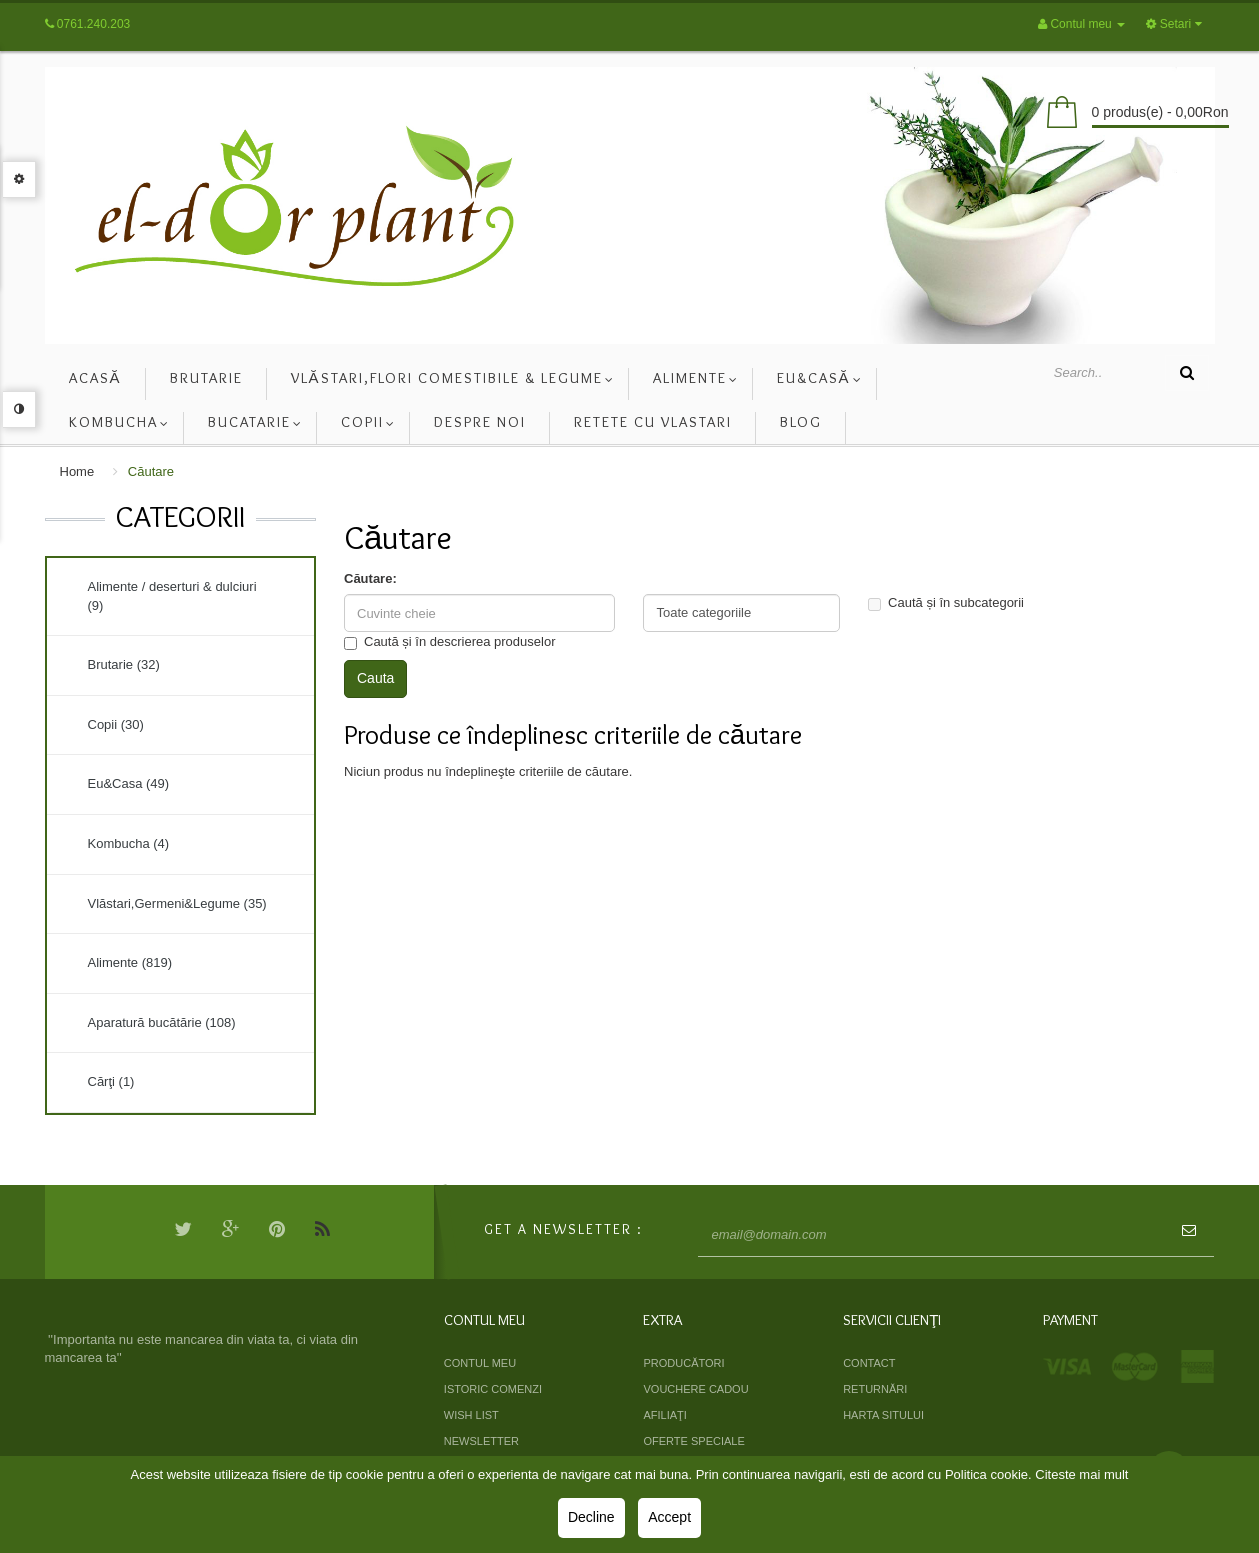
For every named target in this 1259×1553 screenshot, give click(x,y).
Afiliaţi (664, 1415)
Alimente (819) (130, 962)
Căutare (151, 471)
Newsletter (481, 1441)
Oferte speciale (693, 1441)
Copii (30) (116, 724)
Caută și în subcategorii (946, 603)
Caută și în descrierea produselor (450, 642)
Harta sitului (883, 1415)
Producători (683, 1363)
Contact (869, 1363)
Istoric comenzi (493, 1389)
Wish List (471, 1415)
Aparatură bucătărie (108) (162, 1022)
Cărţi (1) (111, 1081)
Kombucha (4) (129, 843)
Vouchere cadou (695, 1389)
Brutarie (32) (124, 664)
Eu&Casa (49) (129, 783)
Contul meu (480, 1363)
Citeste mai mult (1081, 1474)
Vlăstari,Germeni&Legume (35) (177, 903)
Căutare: (370, 578)
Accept (669, 1517)
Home (77, 471)
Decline (591, 1517)
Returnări (875, 1389)
